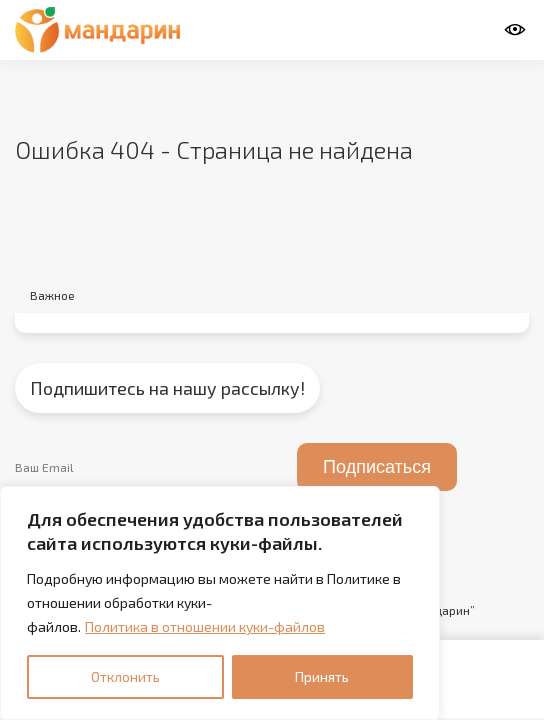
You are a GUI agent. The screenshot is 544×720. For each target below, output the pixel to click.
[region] (220, 603)
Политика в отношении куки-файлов (205, 626)
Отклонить (125, 676)
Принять (322, 676)
